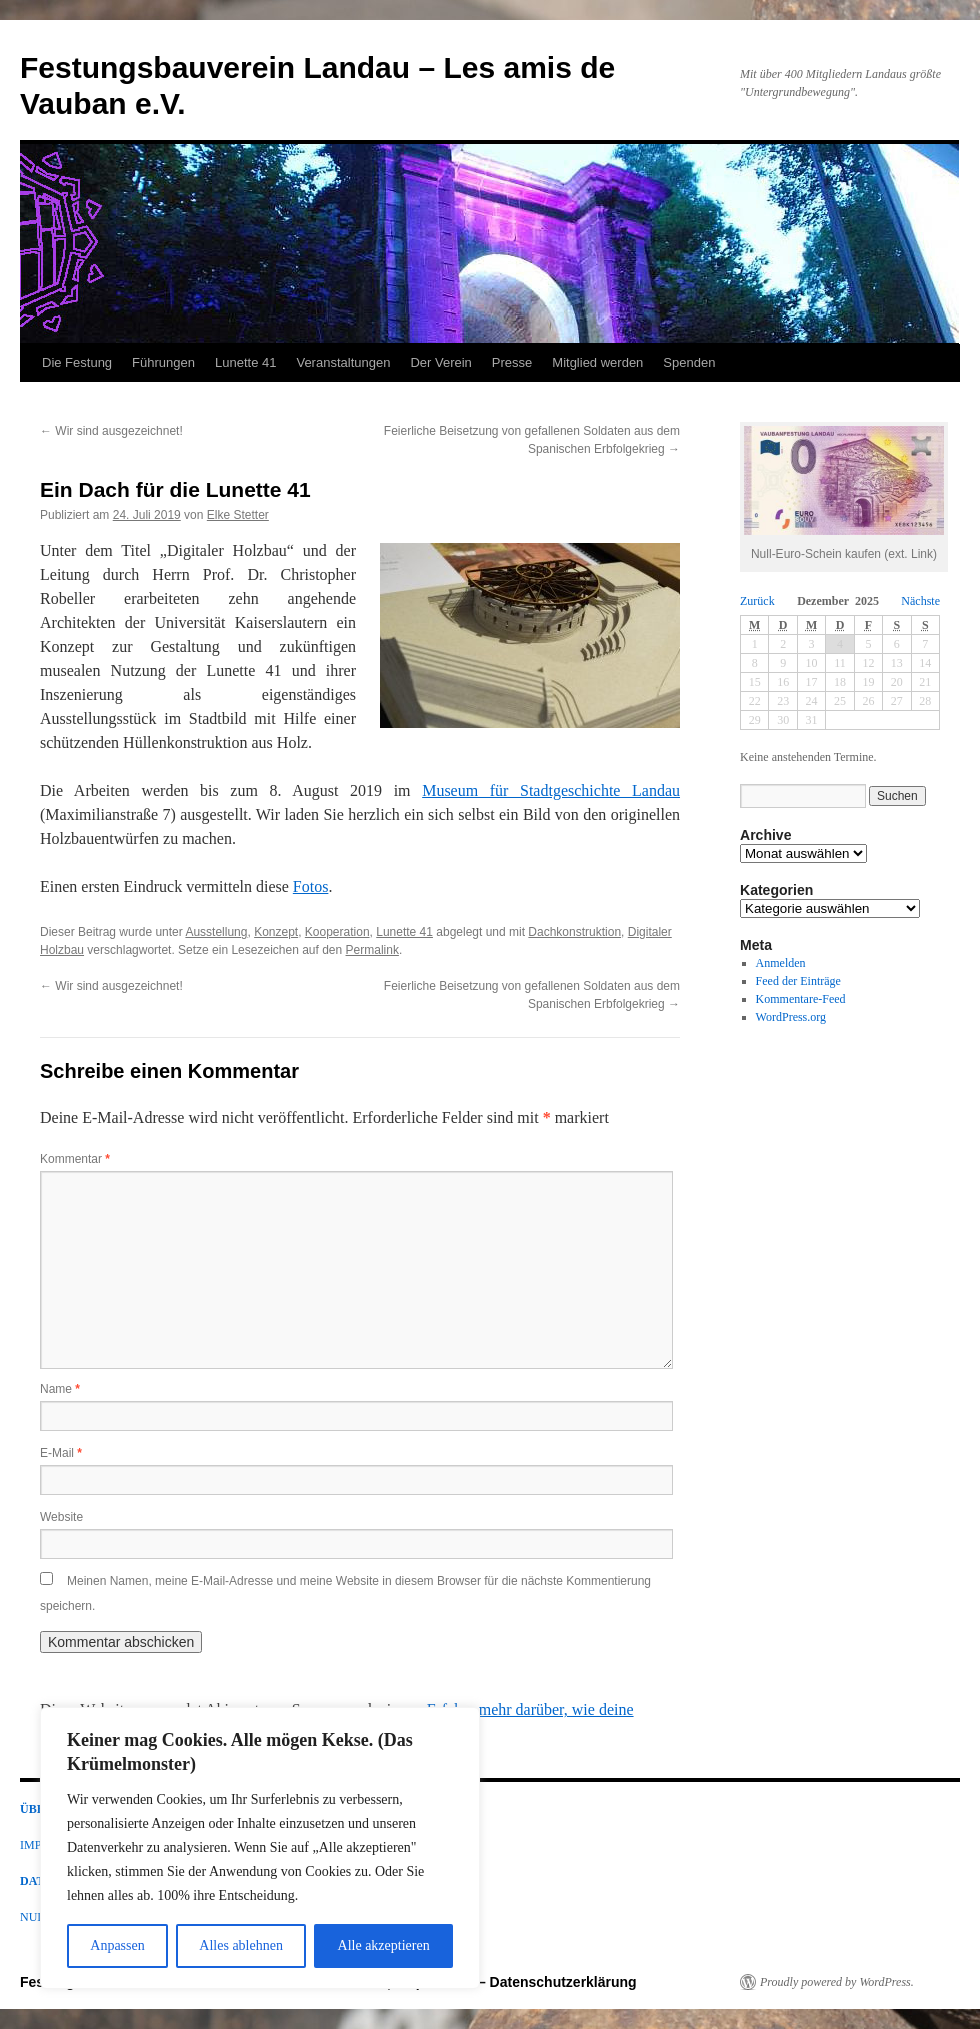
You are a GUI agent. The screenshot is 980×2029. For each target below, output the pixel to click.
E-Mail (61, 1453)
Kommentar (75, 1159)
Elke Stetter (238, 515)
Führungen (163, 362)
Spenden (689, 362)
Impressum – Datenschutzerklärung (517, 1982)
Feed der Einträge (798, 981)
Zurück (757, 601)
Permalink (372, 950)
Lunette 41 (245, 362)
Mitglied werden (597, 362)
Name (60, 1389)
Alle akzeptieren (384, 1945)
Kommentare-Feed (801, 999)
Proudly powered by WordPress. (837, 1982)
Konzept (276, 932)
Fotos (311, 886)
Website (61, 1517)
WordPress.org (791, 1017)
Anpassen (117, 1945)
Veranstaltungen (343, 362)
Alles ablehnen (241, 1945)
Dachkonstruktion (574, 932)
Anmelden (781, 963)
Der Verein (440, 362)
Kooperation (337, 932)
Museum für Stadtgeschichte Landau (551, 790)
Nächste (920, 601)
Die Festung (77, 362)
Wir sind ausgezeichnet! (111, 431)
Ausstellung (216, 932)
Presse (512, 362)
